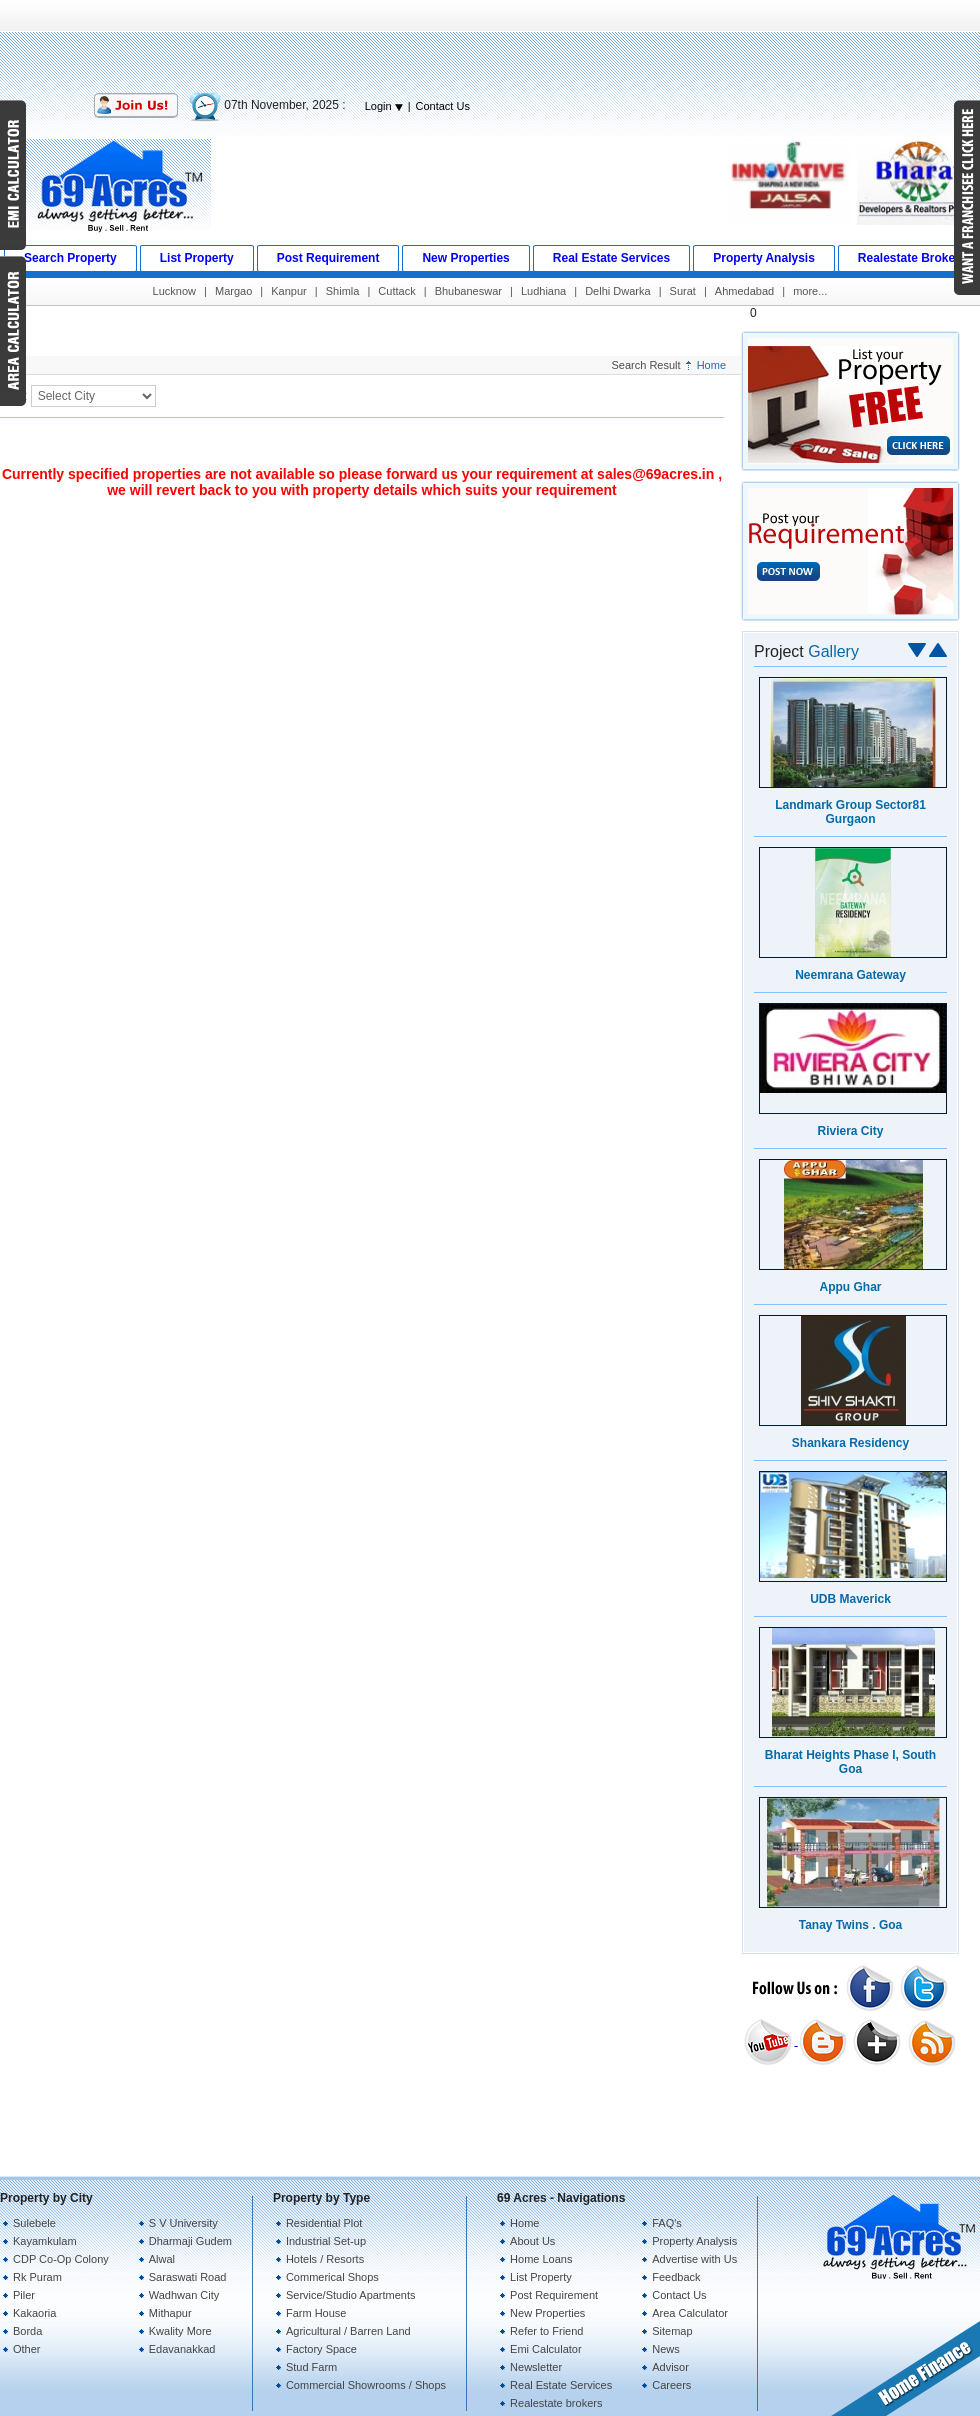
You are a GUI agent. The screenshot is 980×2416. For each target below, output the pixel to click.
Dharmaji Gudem (190, 2241)
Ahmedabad (744, 291)
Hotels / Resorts (325, 2259)
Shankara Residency (850, 1443)
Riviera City (850, 1131)
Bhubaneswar (468, 291)
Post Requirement (554, 2295)
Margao (233, 291)
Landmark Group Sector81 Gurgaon (850, 812)
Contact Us (442, 106)
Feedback (676, 2277)
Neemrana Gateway (850, 975)
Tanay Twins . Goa (851, 1925)
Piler (24, 2295)
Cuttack (396, 291)
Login (384, 106)
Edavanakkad (182, 2349)
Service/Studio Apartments (351, 2295)
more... (810, 291)
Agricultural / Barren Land (348, 2331)
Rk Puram (37, 2277)
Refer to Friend (546, 2331)
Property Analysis (694, 2241)
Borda (27, 2331)
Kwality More (180, 2331)
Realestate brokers (556, 2403)
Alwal (162, 2259)
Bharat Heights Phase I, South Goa (850, 1762)
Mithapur (170, 2313)
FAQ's (667, 2223)
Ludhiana (543, 291)
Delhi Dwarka (617, 291)
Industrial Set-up (326, 2241)
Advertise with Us (694, 2259)
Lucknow (174, 291)
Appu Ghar (851, 1287)
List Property (541, 2277)
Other (27, 2349)
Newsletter (536, 2367)
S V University (183, 2223)
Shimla (343, 291)
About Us (532, 2241)
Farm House (316, 2313)
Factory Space (321, 2349)
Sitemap (672, 2331)
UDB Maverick (850, 1599)
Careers (671, 2385)
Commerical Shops (332, 2277)
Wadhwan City (184, 2295)
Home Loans (541, 2259)
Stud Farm (311, 2367)
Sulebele (34, 2223)
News (666, 2349)
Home (711, 365)
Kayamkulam (45, 2241)
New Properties (547, 2313)
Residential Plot (324, 2223)
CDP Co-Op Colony (61, 2259)
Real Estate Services (561, 2385)
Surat (683, 291)
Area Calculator (690, 2313)
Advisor (670, 2367)
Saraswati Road (188, 2277)
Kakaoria (34, 2313)
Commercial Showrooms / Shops (366, 2385)
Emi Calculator (546, 2349)
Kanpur (288, 291)
